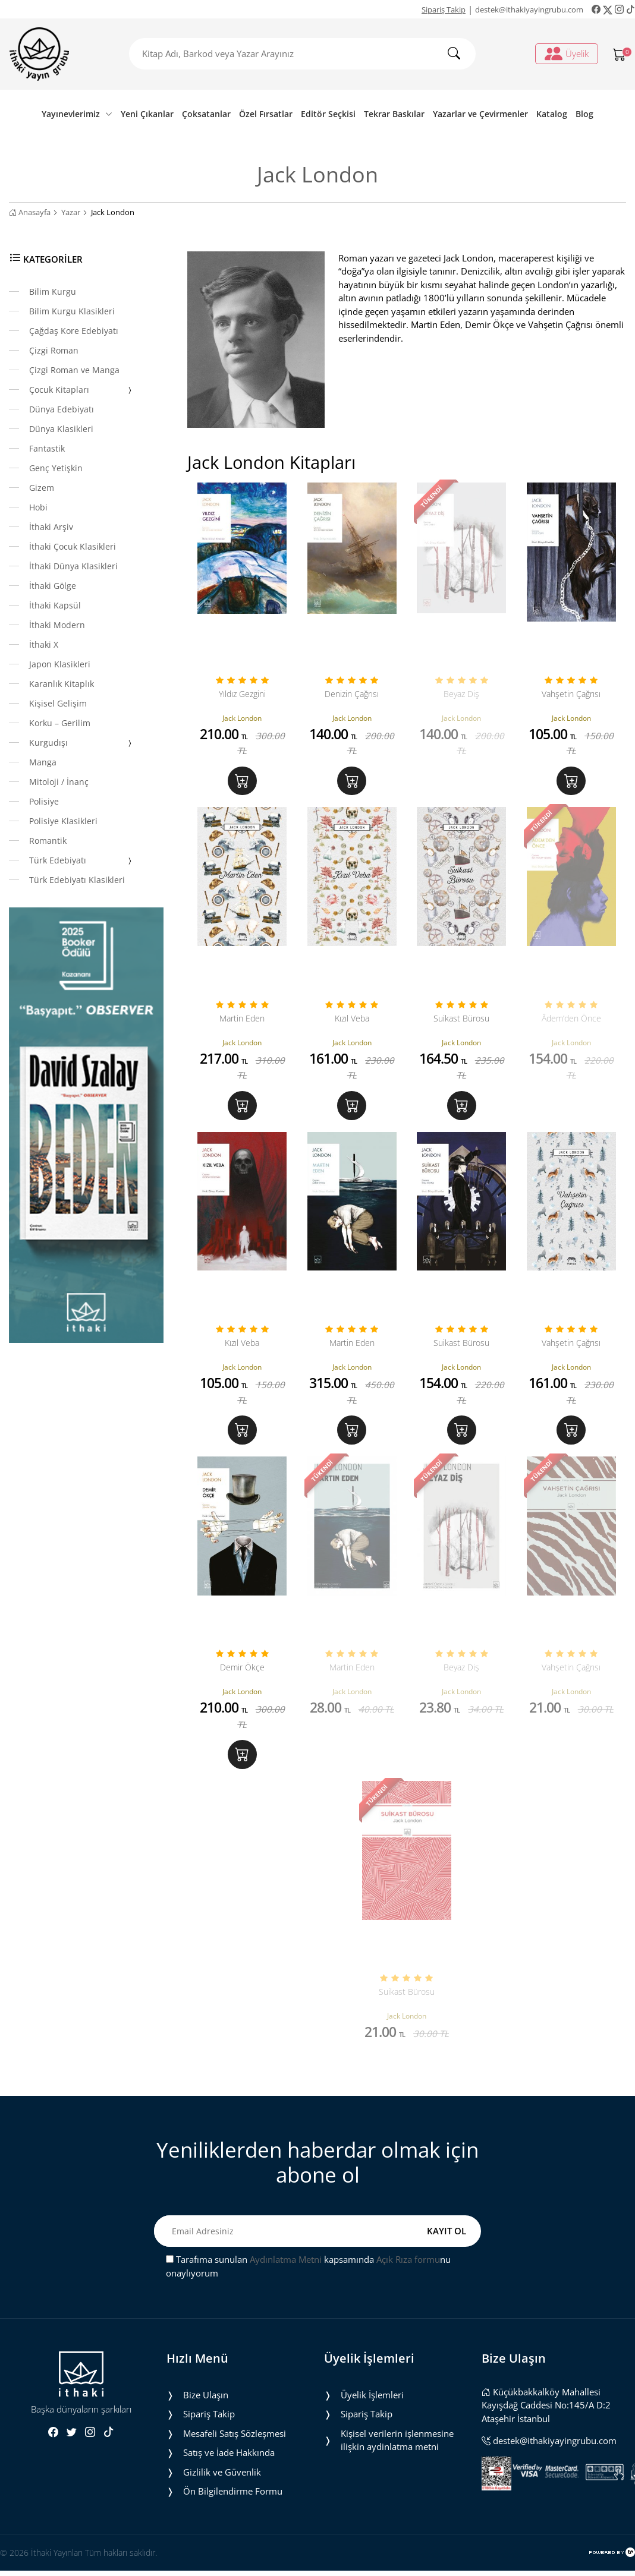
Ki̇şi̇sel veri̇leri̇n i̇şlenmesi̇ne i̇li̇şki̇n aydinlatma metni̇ (397, 2457)
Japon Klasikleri (59, 664)
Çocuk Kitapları (81, 390)
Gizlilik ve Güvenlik (222, 2489)
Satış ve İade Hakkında (229, 2469)
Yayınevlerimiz (77, 113)
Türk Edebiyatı (81, 861)
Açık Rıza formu (408, 2276)
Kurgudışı (81, 743)
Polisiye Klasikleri (63, 821)
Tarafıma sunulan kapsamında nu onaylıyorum (308, 2283)
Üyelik (567, 53)
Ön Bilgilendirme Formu (232, 2508)
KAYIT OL (446, 2248)
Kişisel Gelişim (58, 703)
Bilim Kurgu (52, 291)
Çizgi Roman (53, 350)
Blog (584, 113)
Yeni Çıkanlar (147, 113)
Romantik (48, 840)
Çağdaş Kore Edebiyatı (73, 330)
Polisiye (44, 801)
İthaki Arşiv (51, 526)
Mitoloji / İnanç (59, 781)
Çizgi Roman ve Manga (74, 370)
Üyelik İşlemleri (372, 2411)
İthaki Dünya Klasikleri (73, 566)
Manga (42, 762)
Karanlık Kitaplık (61, 683)
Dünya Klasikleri (61, 428)
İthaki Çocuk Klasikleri (72, 546)
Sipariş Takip (444, 9)
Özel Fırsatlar (266, 113)
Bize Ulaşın (205, 2411)
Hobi (38, 507)
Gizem (41, 487)
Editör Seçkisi (328, 113)
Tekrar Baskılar (394, 113)
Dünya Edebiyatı (61, 409)
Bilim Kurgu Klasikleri (72, 311)
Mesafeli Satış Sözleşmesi (234, 2450)
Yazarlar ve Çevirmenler (480, 113)
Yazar (70, 212)
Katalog (551, 113)
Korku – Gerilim (59, 723)
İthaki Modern (57, 624)
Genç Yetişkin (56, 468)
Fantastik (47, 448)
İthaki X (43, 644)
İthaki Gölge (52, 585)
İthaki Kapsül (55, 605)
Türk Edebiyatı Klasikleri (77, 879)
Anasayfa (30, 212)
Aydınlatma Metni (286, 2276)
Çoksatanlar (206, 113)
